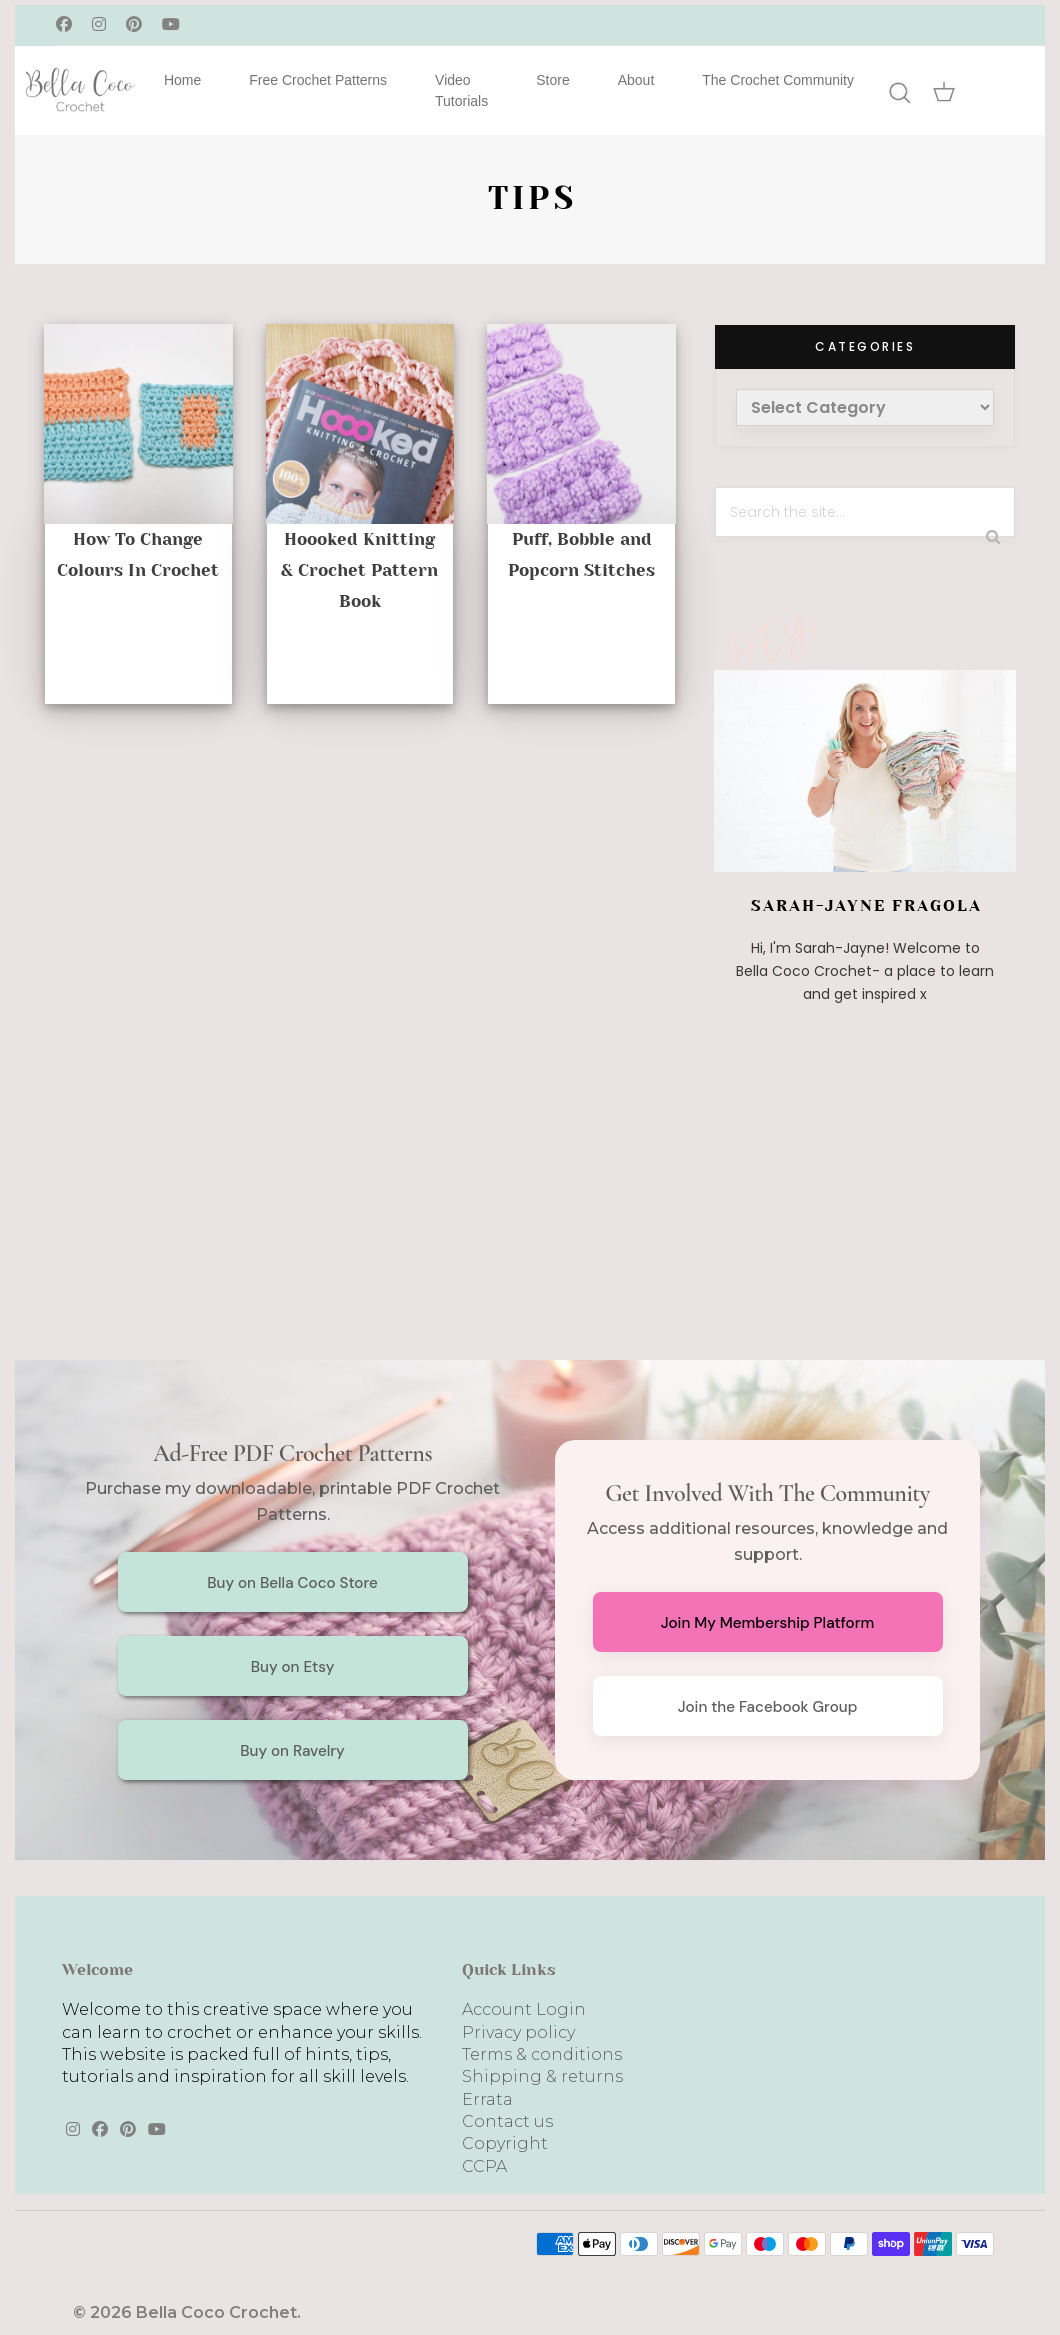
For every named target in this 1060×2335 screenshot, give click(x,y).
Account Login (524, 2009)
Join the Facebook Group (768, 1707)
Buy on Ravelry (292, 1751)
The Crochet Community (778, 80)
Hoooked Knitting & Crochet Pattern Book (359, 570)
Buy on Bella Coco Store (292, 1583)
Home (182, 80)
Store (552, 80)
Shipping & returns (542, 2076)
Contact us (507, 2121)
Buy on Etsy (293, 1667)
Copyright (505, 2143)
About (636, 80)
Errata (487, 2099)
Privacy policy (518, 2032)
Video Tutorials (461, 90)
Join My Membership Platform (768, 1623)
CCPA (484, 2166)
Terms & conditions (542, 2054)
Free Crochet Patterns (318, 80)
